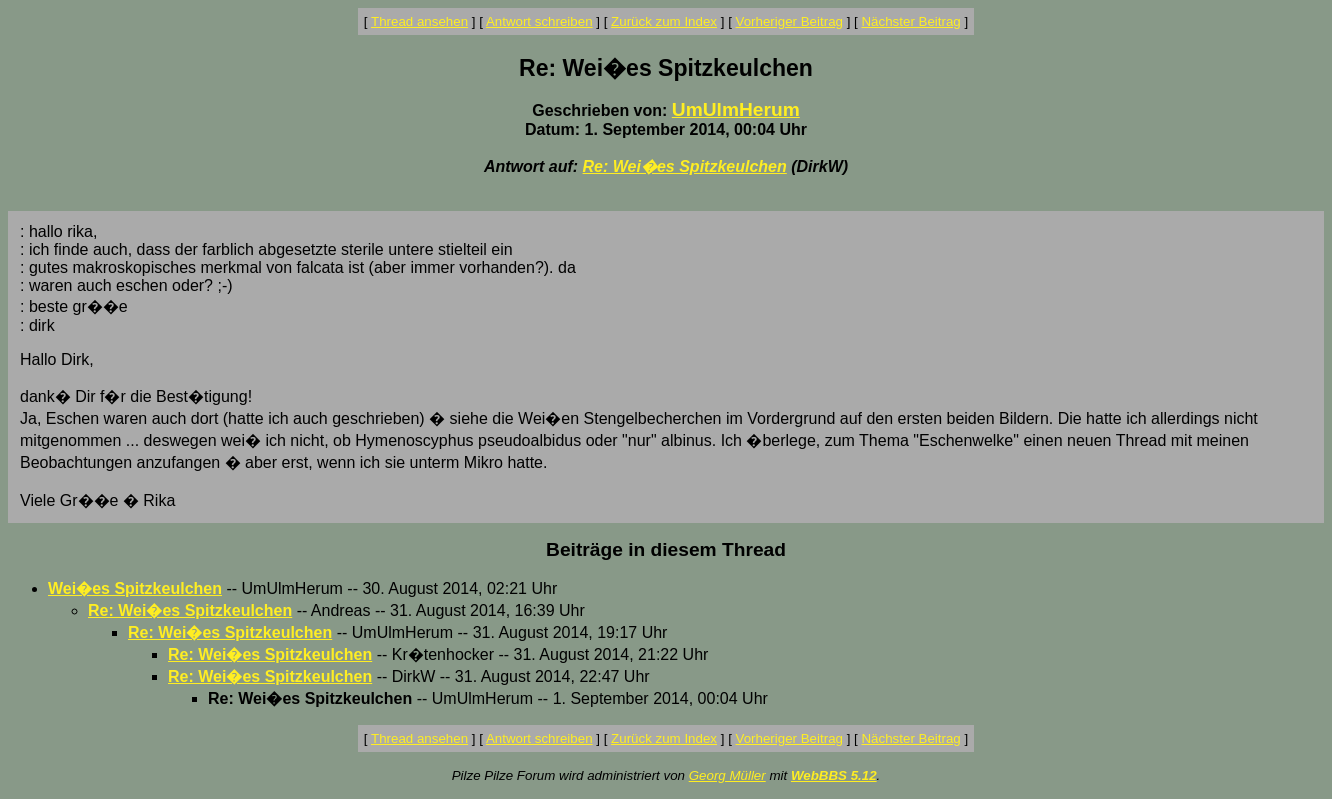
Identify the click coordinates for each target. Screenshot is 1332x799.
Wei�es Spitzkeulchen (135, 588)
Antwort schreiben (539, 21)
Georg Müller (727, 775)
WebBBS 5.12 (834, 775)
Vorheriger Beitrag (789, 21)
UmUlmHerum (736, 109)
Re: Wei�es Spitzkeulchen (685, 166)
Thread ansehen (419, 21)
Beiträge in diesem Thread (666, 549)
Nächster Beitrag (910, 21)
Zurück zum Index (664, 21)
